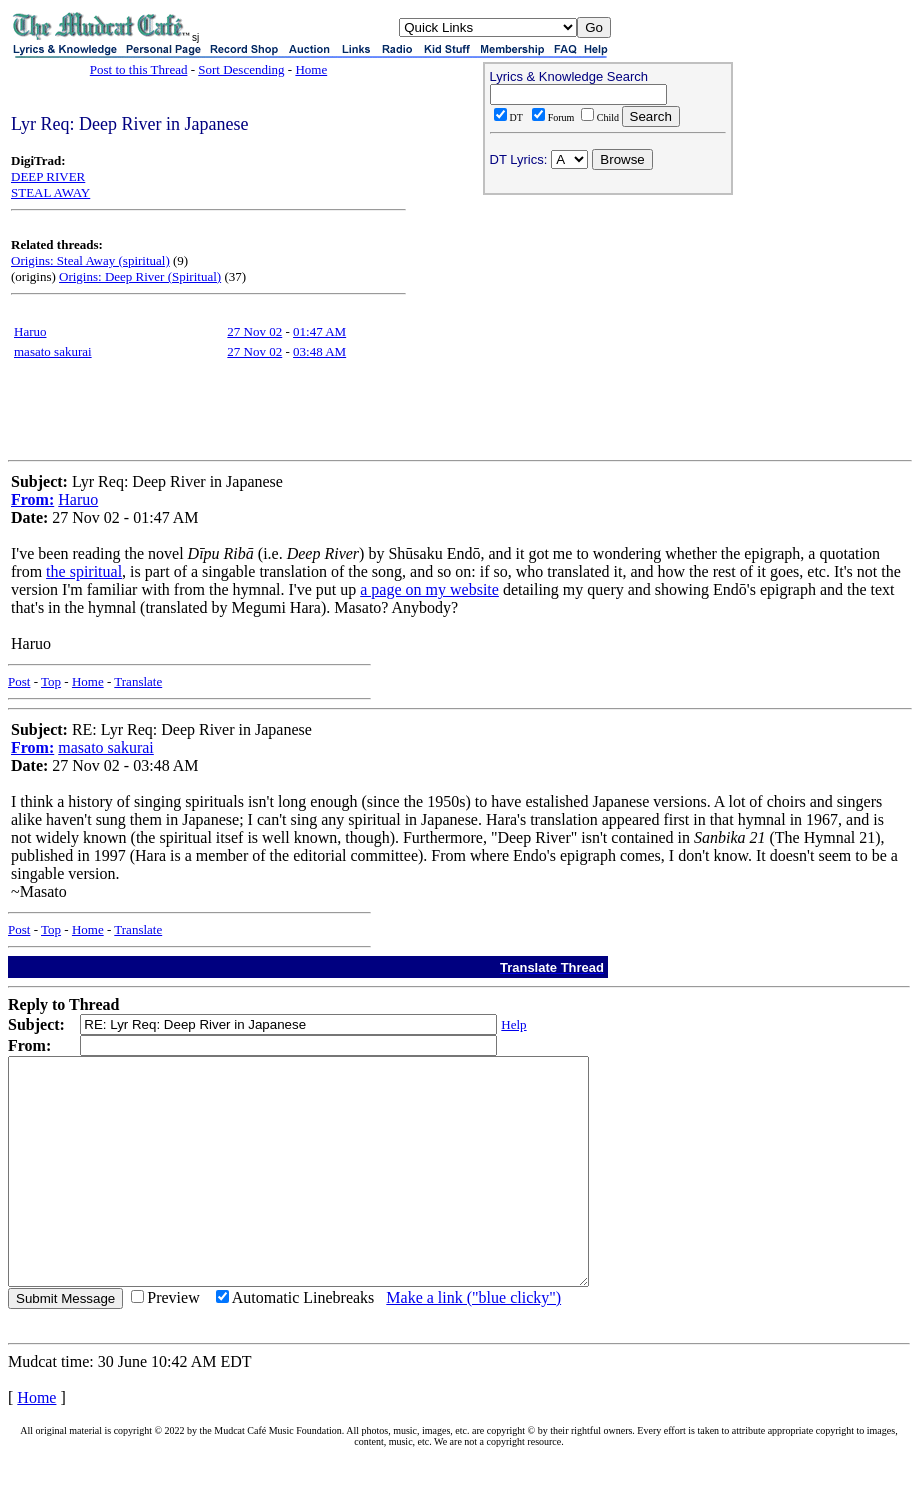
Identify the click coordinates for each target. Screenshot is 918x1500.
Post (19, 681)
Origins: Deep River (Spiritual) (140, 276)
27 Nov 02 (254, 331)
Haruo (30, 331)
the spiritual (84, 571)
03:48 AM (319, 351)
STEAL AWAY (50, 192)
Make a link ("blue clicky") (473, 1342)
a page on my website (429, 589)
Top (51, 681)
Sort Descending (241, 69)
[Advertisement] (608, 331)
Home (311, 69)
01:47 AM (319, 331)
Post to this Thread (139, 69)
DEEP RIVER (48, 176)
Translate (138, 681)
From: (32, 499)
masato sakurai (53, 351)
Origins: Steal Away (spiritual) (90, 260)
